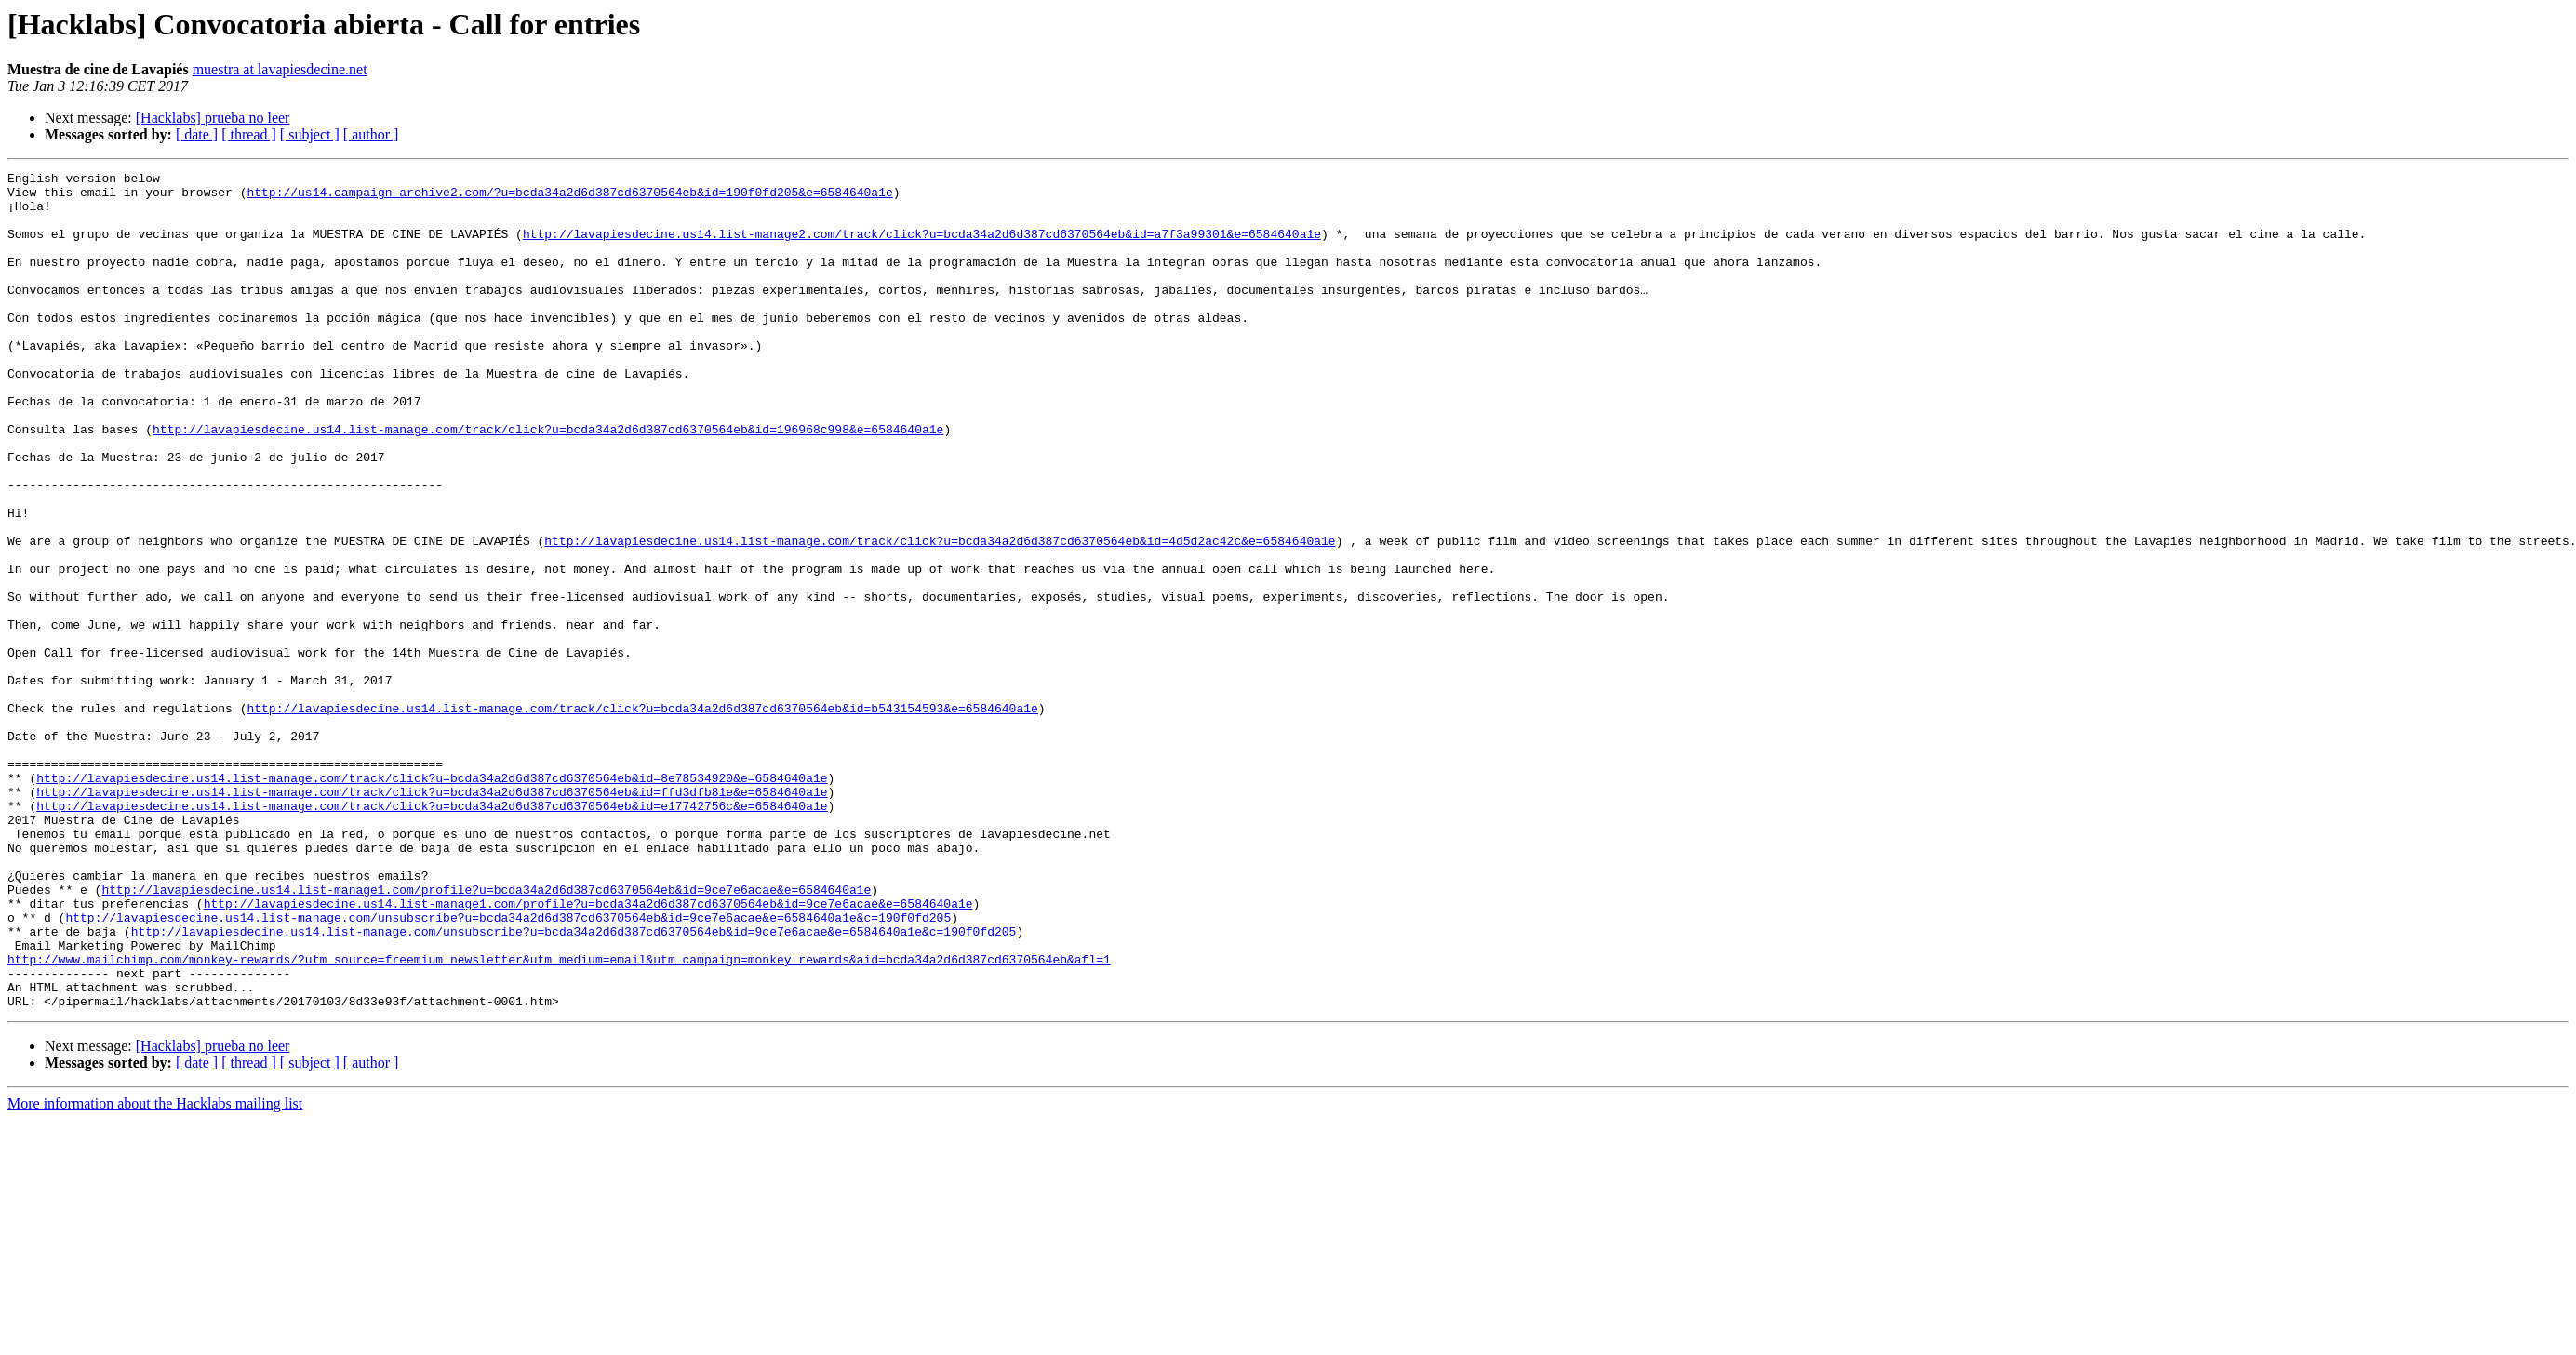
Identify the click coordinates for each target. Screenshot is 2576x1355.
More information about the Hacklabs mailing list (154, 1271)
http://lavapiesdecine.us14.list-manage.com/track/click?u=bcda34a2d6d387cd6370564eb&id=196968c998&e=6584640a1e (548, 481)
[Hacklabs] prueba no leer (213, 118)
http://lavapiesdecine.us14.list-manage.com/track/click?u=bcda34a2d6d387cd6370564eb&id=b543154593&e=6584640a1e (642, 816)
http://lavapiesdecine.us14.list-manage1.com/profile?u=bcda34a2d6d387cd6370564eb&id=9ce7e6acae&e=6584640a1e (486, 1034)
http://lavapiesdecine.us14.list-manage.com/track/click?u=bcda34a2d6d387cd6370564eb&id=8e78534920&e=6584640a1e (431, 900)
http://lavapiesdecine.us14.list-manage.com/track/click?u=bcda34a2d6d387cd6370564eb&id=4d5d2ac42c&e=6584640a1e (939, 615)
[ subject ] (310, 134)
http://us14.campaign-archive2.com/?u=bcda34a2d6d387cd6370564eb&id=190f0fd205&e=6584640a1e (569, 197)
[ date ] (197, 134)
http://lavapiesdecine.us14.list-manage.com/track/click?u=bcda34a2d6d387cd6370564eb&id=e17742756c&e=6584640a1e (431, 933)
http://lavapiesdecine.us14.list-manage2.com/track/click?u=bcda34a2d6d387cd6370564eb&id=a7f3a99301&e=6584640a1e (922, 247)
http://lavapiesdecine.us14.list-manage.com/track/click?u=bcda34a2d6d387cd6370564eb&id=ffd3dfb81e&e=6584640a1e (431, 917)
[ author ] (371, 134)
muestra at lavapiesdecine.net (280, 69)
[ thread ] (248, 134)
